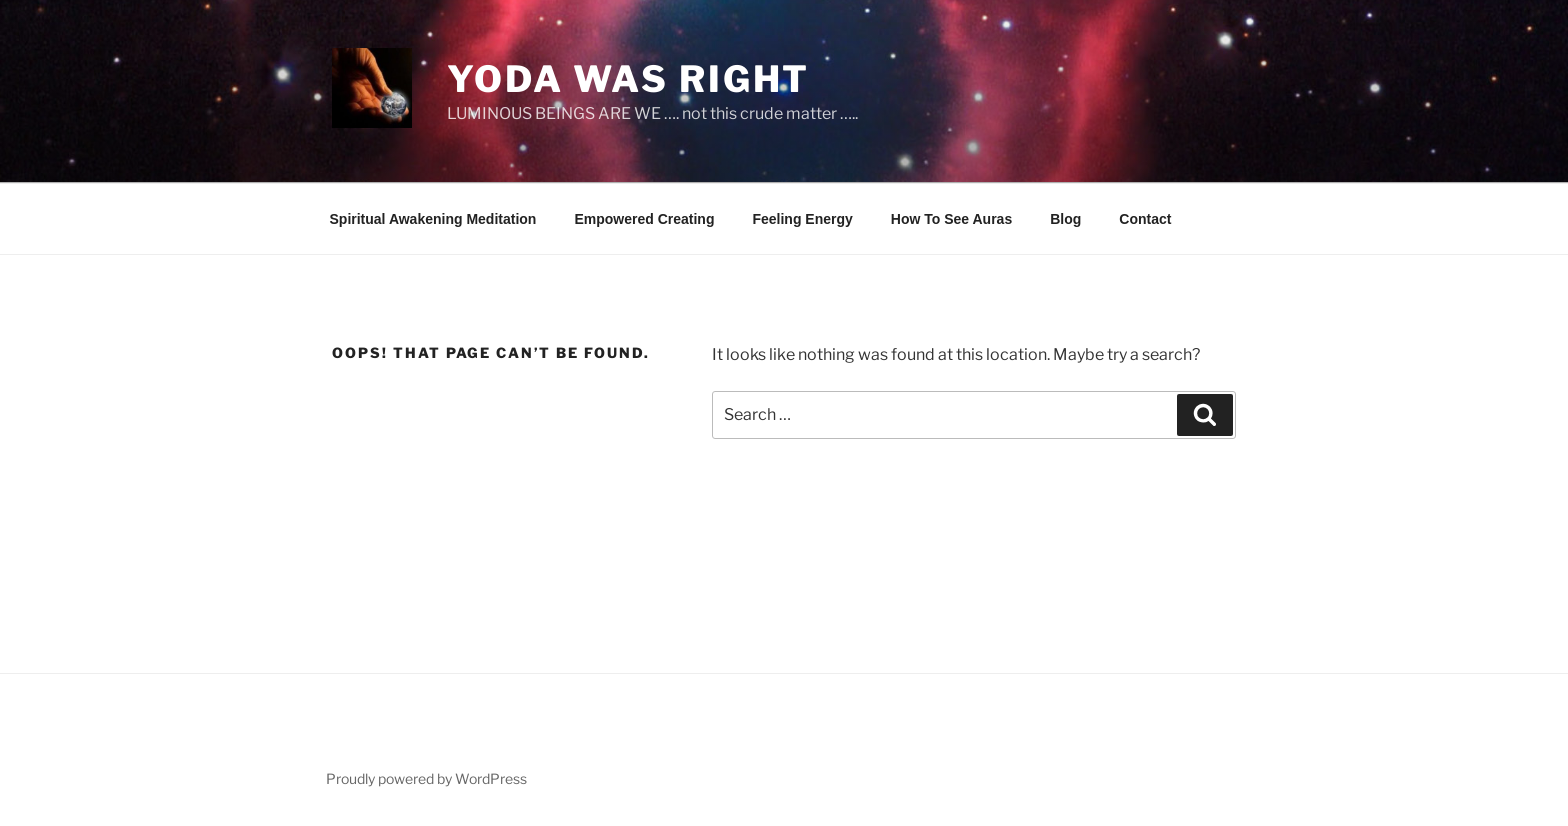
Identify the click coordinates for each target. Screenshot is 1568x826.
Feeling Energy (802, 219)
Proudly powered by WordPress (426, 778)
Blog (1065, 219)
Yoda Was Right (628, 79)
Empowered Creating (644, 219)
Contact (1145, 219)
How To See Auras (951, 219)
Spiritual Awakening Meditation (433, 219)
